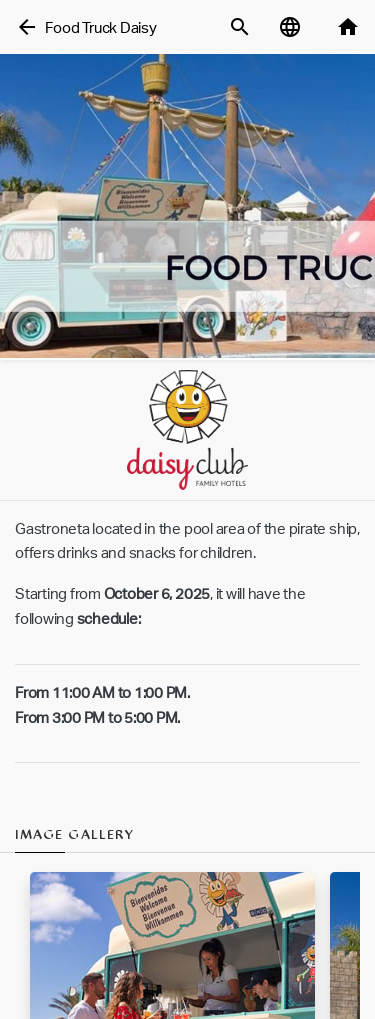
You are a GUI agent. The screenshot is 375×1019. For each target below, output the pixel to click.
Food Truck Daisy (100, 27)
